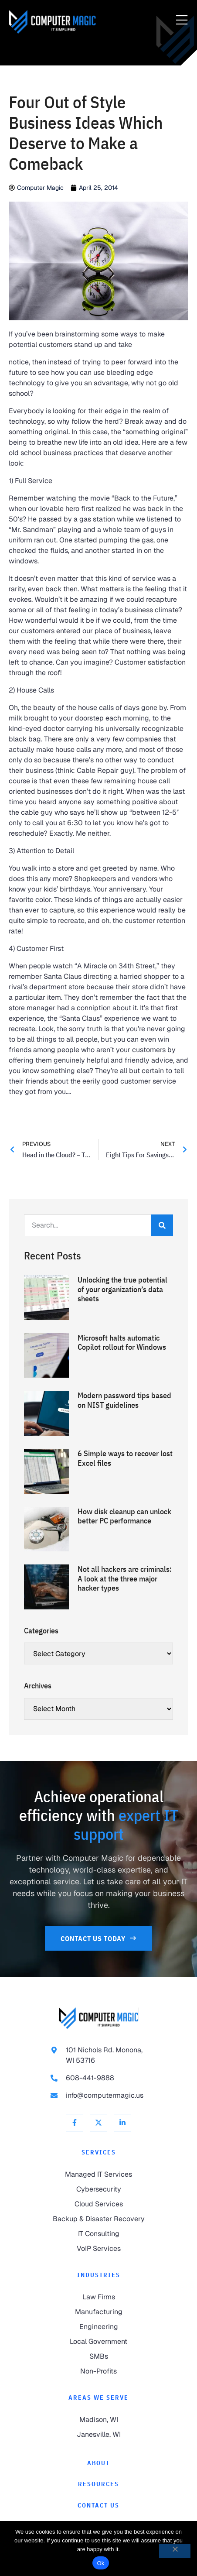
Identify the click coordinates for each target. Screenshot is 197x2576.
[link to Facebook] (74, 2122)
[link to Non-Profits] (98, 2371)
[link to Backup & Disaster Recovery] (98, 2219)
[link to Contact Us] (98, 1938)
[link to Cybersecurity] (98, 2189)
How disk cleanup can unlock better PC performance (124, 1516)
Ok (100, 2563)
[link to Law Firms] (98, 2297)
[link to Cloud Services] (98, 2204)
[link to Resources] (98, 2484)
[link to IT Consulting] (98, 2234)
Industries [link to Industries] (98, 2275)
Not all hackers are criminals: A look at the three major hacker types (125, 1578)
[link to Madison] (98, 2420)
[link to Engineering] (98, 2327)
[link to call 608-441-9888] (98, 2078)
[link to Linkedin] (122, 2122)
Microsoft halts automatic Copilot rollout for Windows (122, 1342)
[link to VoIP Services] (98, 2248)
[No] (174, 2551)
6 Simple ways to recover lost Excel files (125, 1458)
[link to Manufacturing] (98, 2312)
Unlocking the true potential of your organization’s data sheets (122, 1289)
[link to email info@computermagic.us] (98, 2095)
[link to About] (98, 2463)
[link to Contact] (98, 2505)
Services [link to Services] (99, 2152)
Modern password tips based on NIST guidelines (124, 1400)
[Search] (162, 1225)
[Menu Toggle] (181, 20)
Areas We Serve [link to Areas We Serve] (98, 2397)
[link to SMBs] (98, 2356)
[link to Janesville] (98, 2434)
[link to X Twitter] (98, 2122)
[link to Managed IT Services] (98, 2174)
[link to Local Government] (98, 2341)
